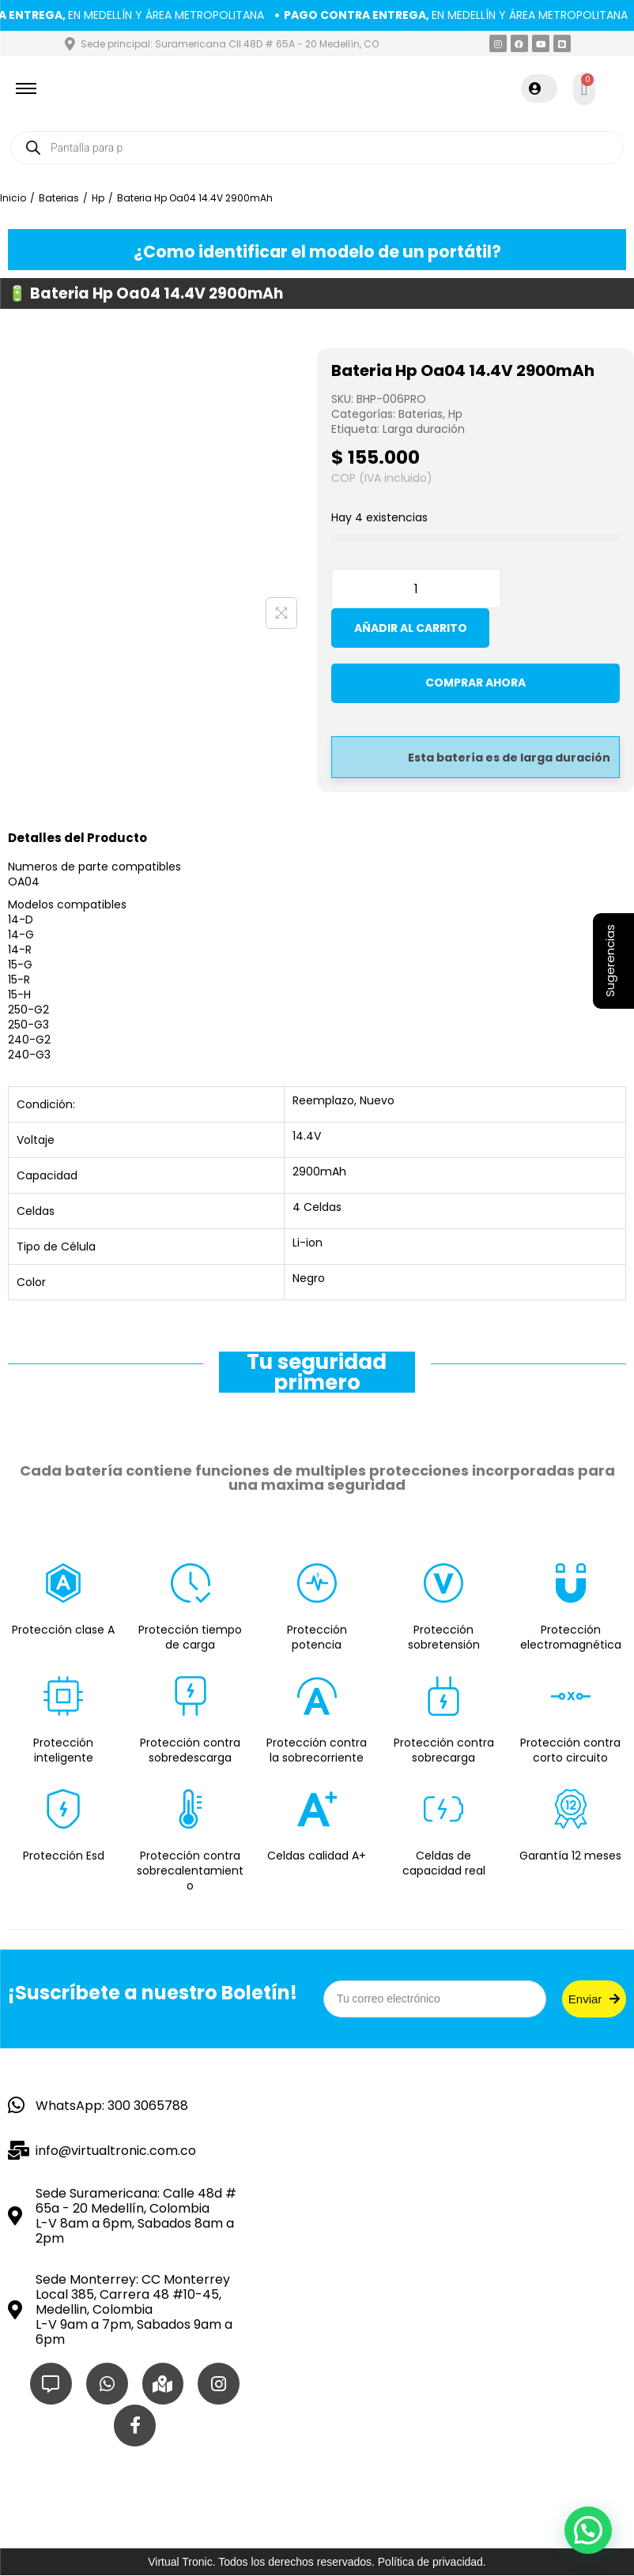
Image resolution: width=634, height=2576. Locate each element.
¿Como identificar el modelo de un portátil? (317, 255)
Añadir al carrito (410, 633)
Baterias (59, 203)
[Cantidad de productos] (416, 594)
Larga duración (424, 434)
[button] (588, 2530)
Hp (98, 203)
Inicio (13, 203)
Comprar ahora (475, 697)
